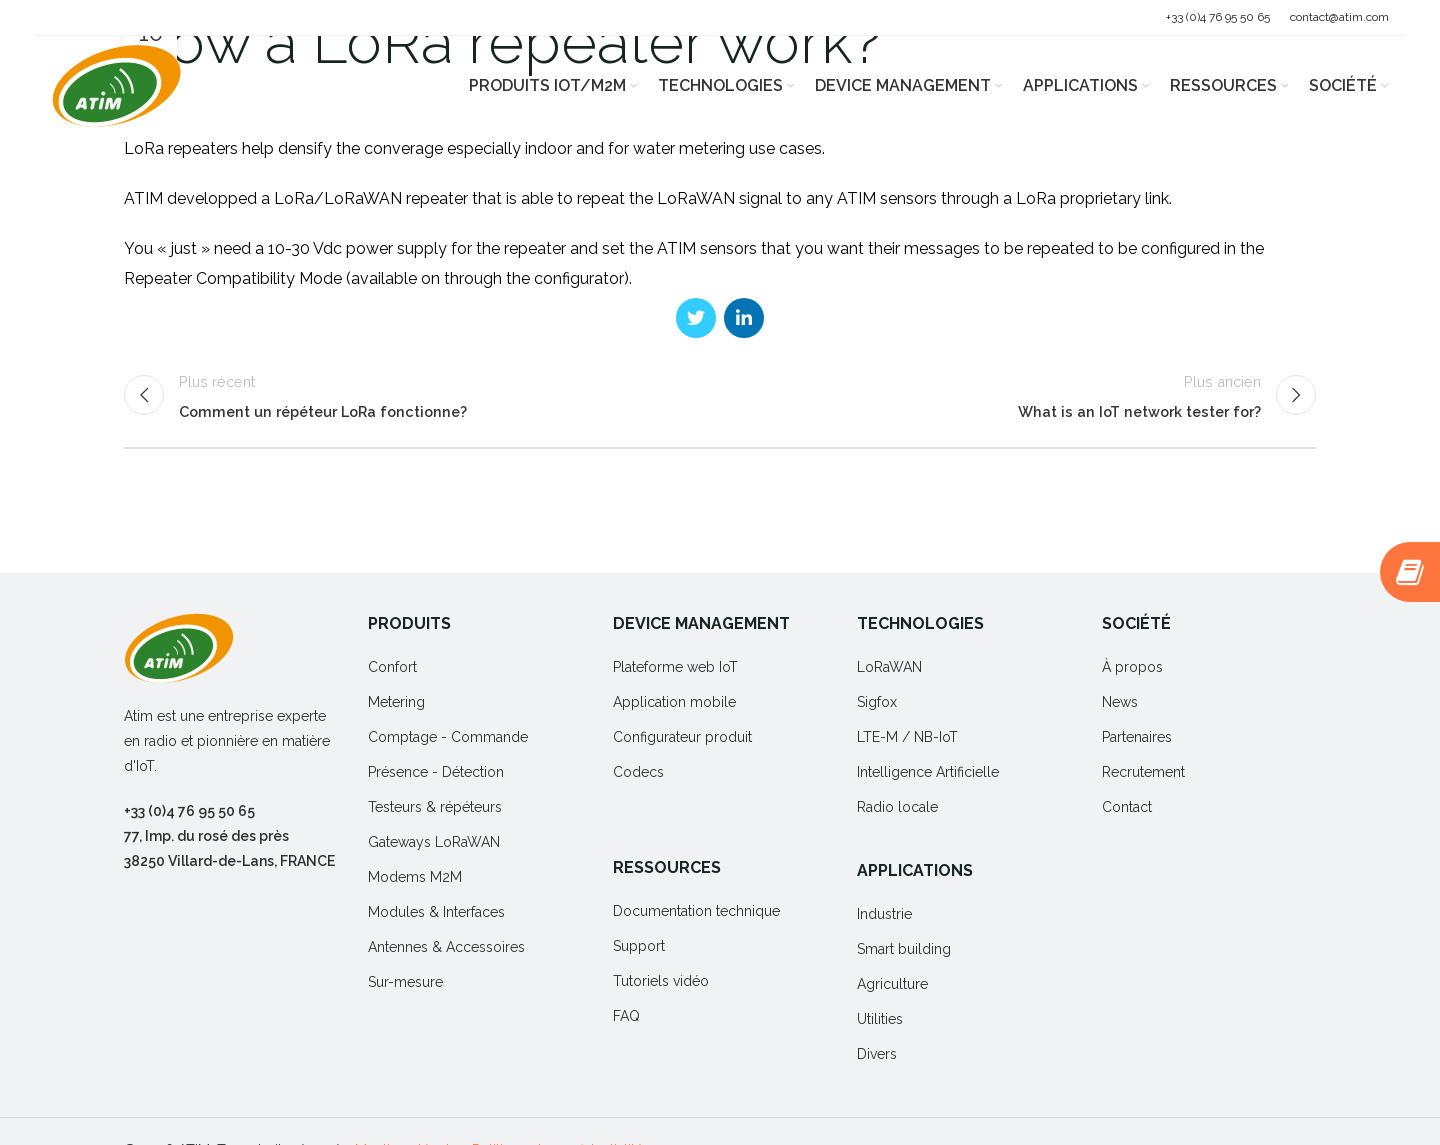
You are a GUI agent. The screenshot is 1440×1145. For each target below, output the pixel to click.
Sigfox (877, 702)
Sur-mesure (405, 982)
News (1120, 702)
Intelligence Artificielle (928, 772)
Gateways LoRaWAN (434, 842)
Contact (1127, 807)
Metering (396, 702)
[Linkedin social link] (744, 318)
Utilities (880, 1019)
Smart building (904, 949)
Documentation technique (696, 911)
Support (639, 946)
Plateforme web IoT (675, 667)
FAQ (626, 1016)
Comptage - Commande (448, 737)
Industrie (884, 914)
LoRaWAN (889, 667)
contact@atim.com (1339, 17)
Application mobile (674, 702)
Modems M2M (415, 877)
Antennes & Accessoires (446, 947)
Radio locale (897, 807)
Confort (392, 667)
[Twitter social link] (696, 318)
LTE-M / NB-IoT (907, 737)
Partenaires (1137, 737)
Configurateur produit (682, 737)
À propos (1132, 667)
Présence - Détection (436, 772)
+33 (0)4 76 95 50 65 (1218, 17)
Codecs (638, 772)
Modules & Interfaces (436, 912)
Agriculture (892, 984)
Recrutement (1143, 772)
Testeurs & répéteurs (435, 807)
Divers (877, 1054)
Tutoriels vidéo (661, 981)
